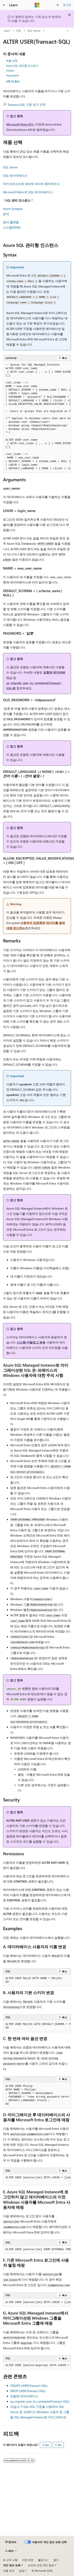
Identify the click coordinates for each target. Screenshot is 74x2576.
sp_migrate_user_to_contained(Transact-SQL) (40, 2401)
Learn (7, 30)
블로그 (42, 2560)
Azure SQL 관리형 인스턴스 (22, 65)
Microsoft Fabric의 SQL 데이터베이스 (28, 192)
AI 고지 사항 (10, 2560)
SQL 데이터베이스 (15, 175)
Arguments (12, 75)
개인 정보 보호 (11, 2565)
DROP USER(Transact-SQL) (28, 2391)
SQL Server (34, 30)
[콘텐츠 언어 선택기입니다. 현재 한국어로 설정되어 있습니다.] (11, 2542)
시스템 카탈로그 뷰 (29, 1342)
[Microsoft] (37, 5)
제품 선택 (11, 60)
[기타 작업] (67, 31)
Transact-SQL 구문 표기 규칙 (27, 104)
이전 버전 (27, 2560)
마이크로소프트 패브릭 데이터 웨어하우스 (31, 184)
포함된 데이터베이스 (24, 2396)
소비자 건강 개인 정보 (41, 2565)
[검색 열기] (58, 5)
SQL (18, 30)
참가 (56, 2560)
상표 (21, 2570)
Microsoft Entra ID (18, 124)
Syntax (10, 70)
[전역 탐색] (4, 5)
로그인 (67, 5)
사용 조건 (8, 2570)
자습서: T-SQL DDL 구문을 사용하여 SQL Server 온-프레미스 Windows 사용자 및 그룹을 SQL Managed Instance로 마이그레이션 (39, 2412)
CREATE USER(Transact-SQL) (29, 2385)
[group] (37, 417)
